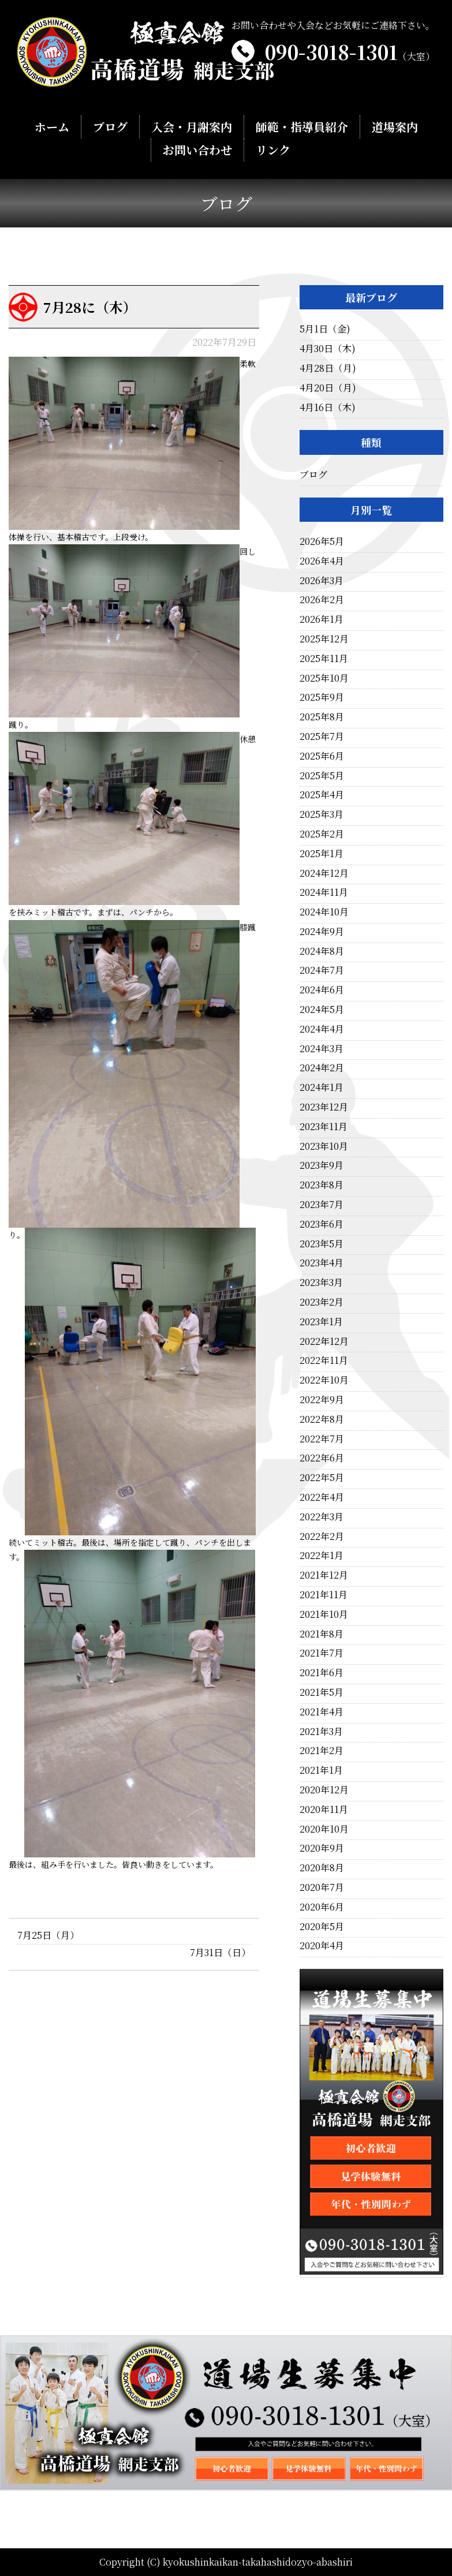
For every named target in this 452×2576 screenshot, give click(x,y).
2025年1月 (321, 853)
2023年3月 (321, 1282)
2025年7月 (322, 736)
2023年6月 (321, 1224)
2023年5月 (321, 1243)
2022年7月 (322, 1438)
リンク (272, 149)
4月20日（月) (328, 387)
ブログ (110, 126)
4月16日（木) (328, 407)
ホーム (52, 126)
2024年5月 (322, 1009)
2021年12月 (324, 1575)
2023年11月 (324, 1126)
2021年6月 (321, 1672)
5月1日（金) (325, 328)
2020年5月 (322, 1926)
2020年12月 (324, 1789)
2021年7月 (321, 1652)
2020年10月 (324, 1828)
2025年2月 (322, 833)
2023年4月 (321, 1262)
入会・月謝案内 (191, 126)
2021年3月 (321, 1731)
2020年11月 (324, 1809)
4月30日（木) (328, 348)
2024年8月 (322, 951)
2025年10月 (324, 678)
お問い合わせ (197, 149)
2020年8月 (322, 1867)
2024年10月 (324, 911)
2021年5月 (321, 1692)
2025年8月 (322, 716)
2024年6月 (322, 989)
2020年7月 (322, 1887)
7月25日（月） (48, 1935)
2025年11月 (324, 658)
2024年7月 (322, 970)
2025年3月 (321, 814)
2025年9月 (322, 697)
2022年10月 (324, 1379)
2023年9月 (321, 1165)
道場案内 (394, 126)
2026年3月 (321, 580)
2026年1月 (321, 619)
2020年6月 (322, 1906)
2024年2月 (322, 1067)
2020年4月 (322, 1945)
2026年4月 (322, 560)
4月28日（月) (328, 368)
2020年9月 (322, 1848)
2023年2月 (321, 1301)
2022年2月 (322, 1536)
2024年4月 (322, 1028)
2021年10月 (324, 1614)
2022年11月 (324, 1360)
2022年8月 (322, 1419)
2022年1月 (321, 1555)
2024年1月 (321, 1087)
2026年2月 (322, 599)
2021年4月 (321, 1711)
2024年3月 (321, 1048)
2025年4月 (322, 794)
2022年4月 (322, 1497)
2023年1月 (321, 1321)
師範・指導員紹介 (301, 126)
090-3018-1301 (350, 52)
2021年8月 (321, 1633)
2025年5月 (322, 775)
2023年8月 (321, 1184)
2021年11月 (324, 1594)
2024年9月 (322, 931)
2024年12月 (324, 873)
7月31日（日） (220, 1952)
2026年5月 (322, 541)
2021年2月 (321, 1750)
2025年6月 (322, 755)
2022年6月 (322, 1457)
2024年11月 (324, 892)
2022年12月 (324, 1341)
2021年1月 (321, 1770)
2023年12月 (324, 1106)
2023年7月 (321, 1204)
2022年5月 (322, 1477)
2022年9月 (322, 1399)
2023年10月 (324, 1146)
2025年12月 (324, 638)
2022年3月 (321, 1516)
